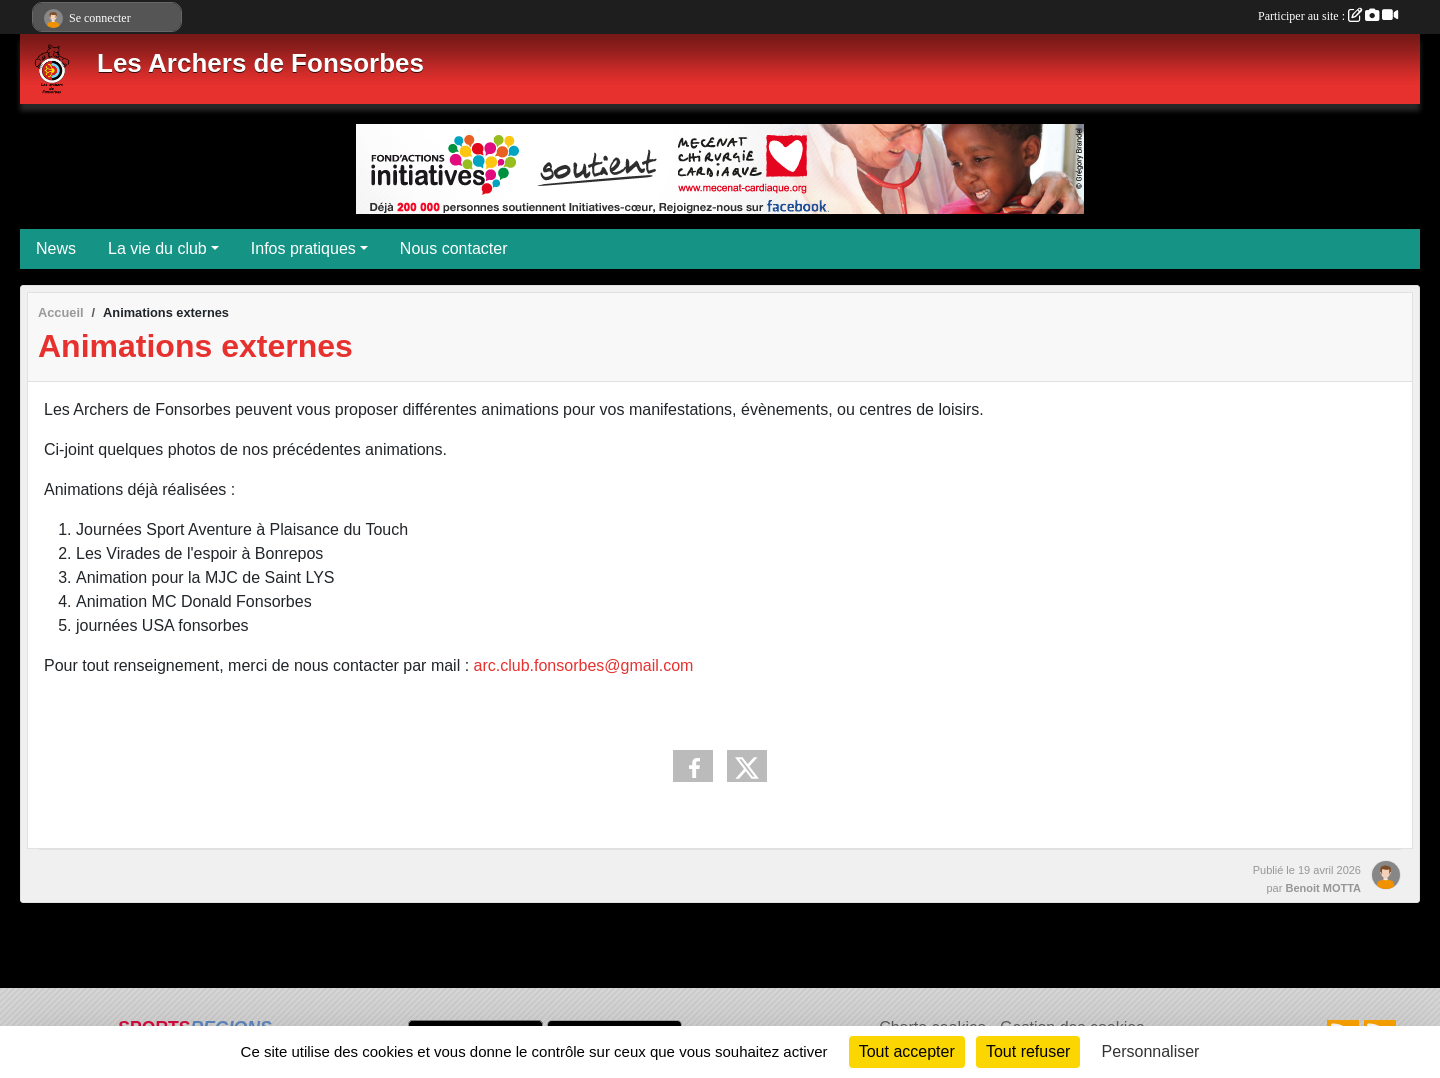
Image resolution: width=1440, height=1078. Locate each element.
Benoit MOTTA (1323, 888)
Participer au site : (1328, 16)
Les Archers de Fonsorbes (260, 63)
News (56, 248)
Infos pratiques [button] (303, 248)
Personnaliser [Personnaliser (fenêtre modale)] (1151, 1051)
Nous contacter (454, 248)
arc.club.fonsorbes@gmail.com (584, 665)
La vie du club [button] (157, 248)
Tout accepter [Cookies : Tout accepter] (907, 1051)
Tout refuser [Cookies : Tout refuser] (1028, 1051)
